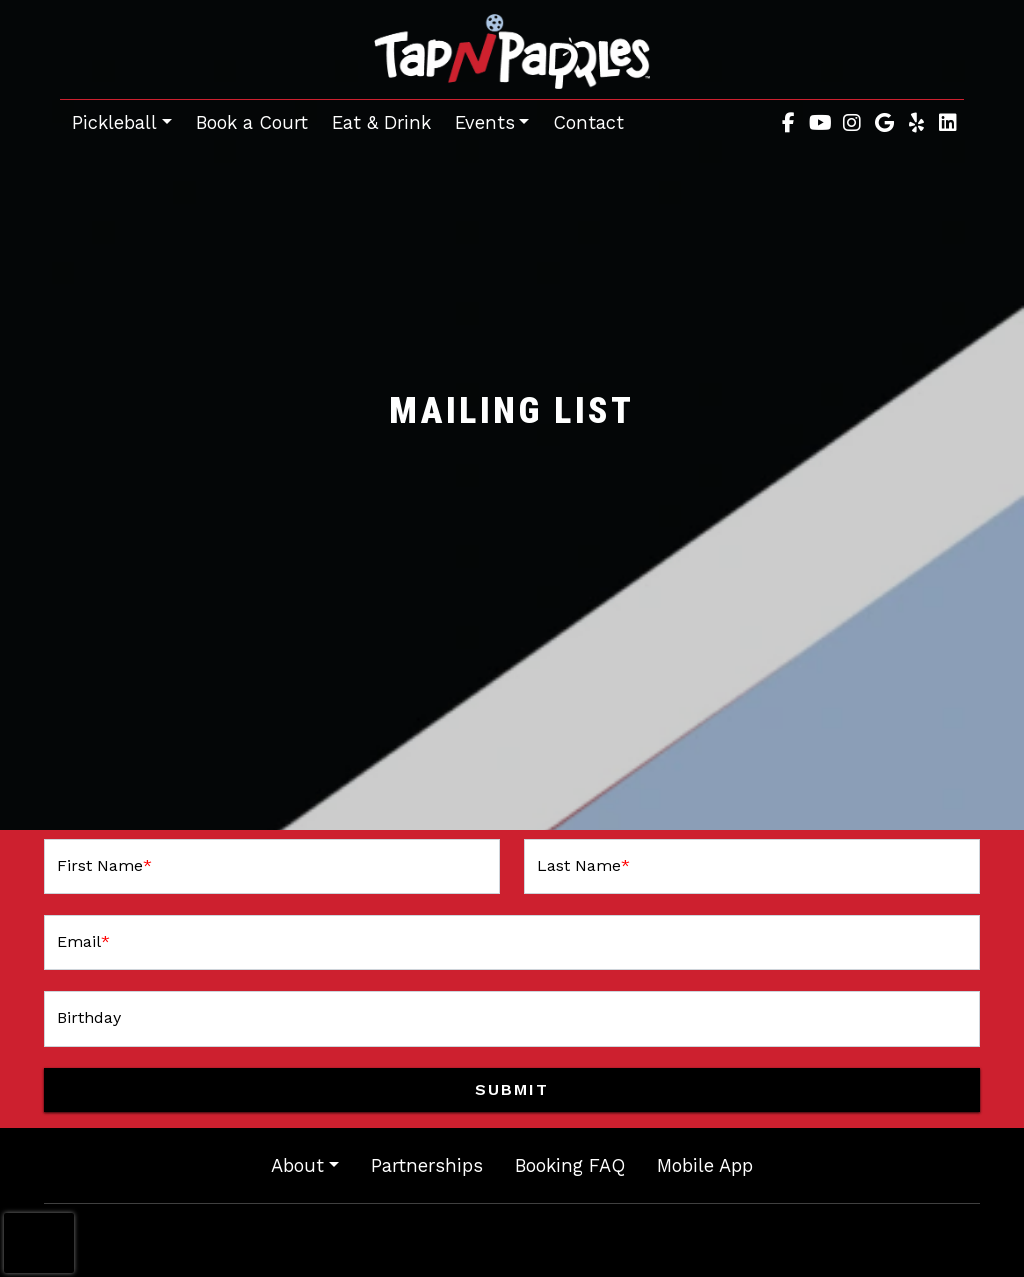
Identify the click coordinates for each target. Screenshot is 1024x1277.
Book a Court (258, 120)
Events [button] (485, 122)
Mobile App (705, 1165)
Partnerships (427, 1165)
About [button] (297, 1165)
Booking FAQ (570, 1165)
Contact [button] (594, 120)
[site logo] (511, 51)
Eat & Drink (381, 122)
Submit (512, 1089)
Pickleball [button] (114, 122)
